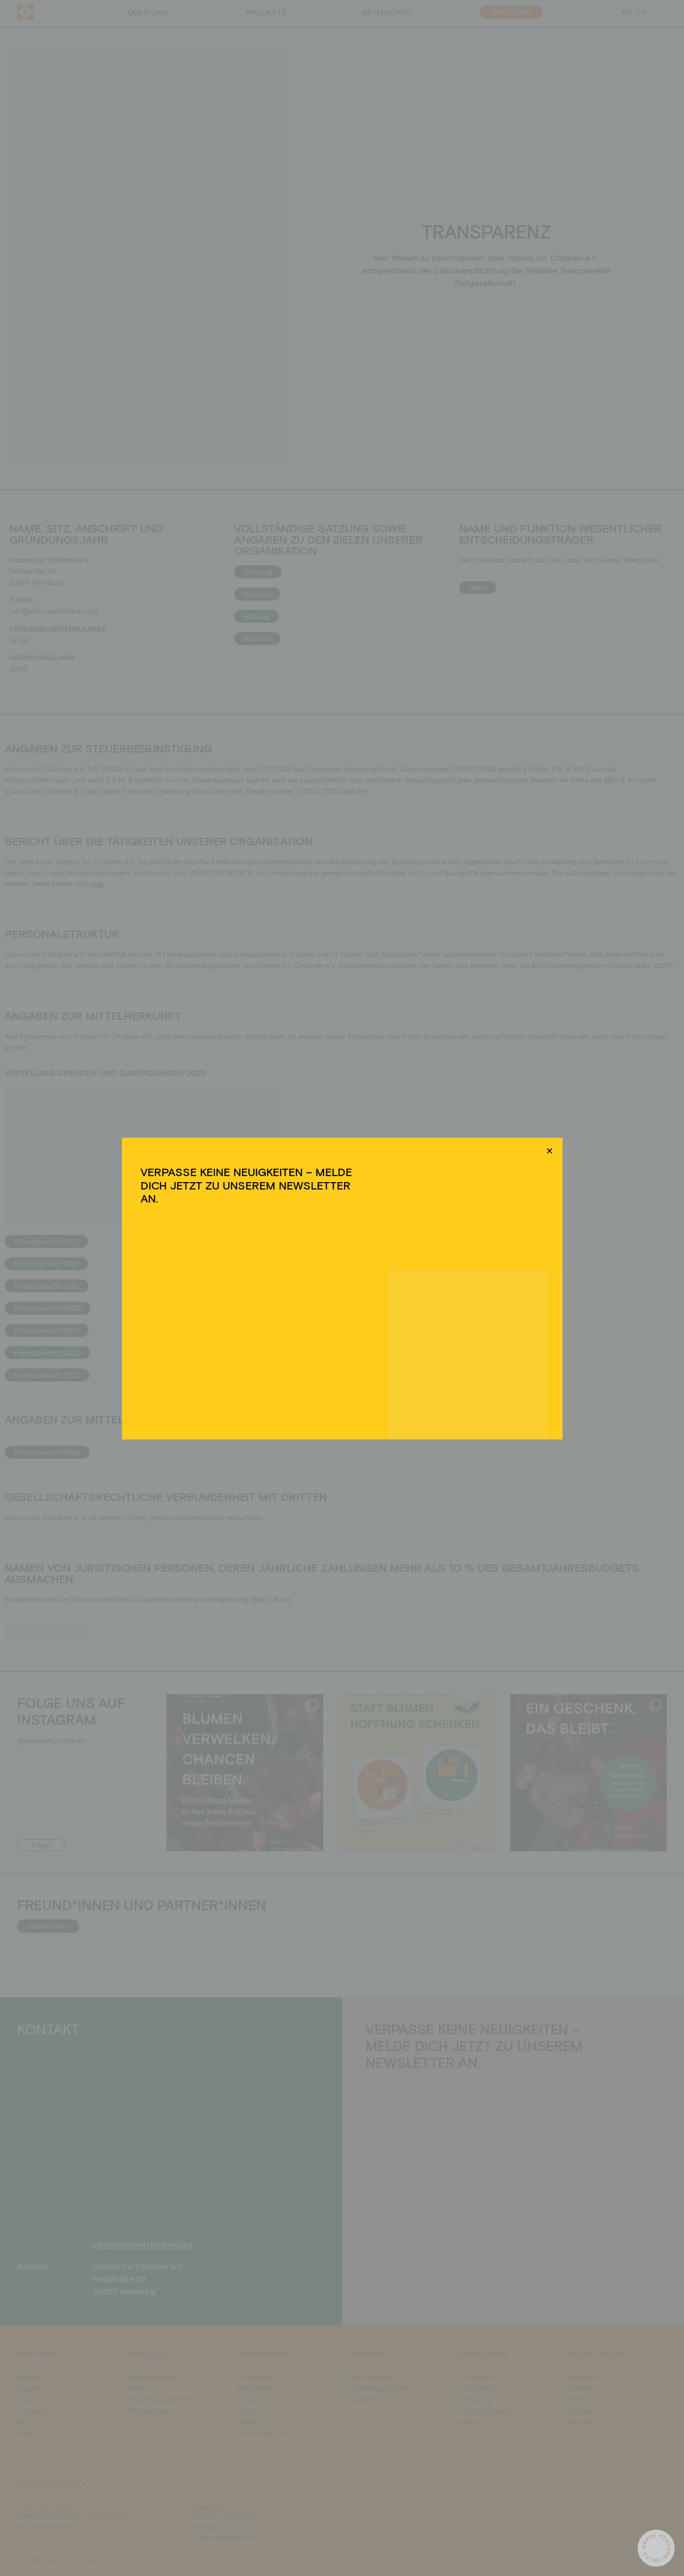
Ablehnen (333, 1322)
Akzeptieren (262, 1322)
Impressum (397, 1343)
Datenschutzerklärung (350, 1343)
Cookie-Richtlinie (295, 1343)
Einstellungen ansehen (413, 1322)
